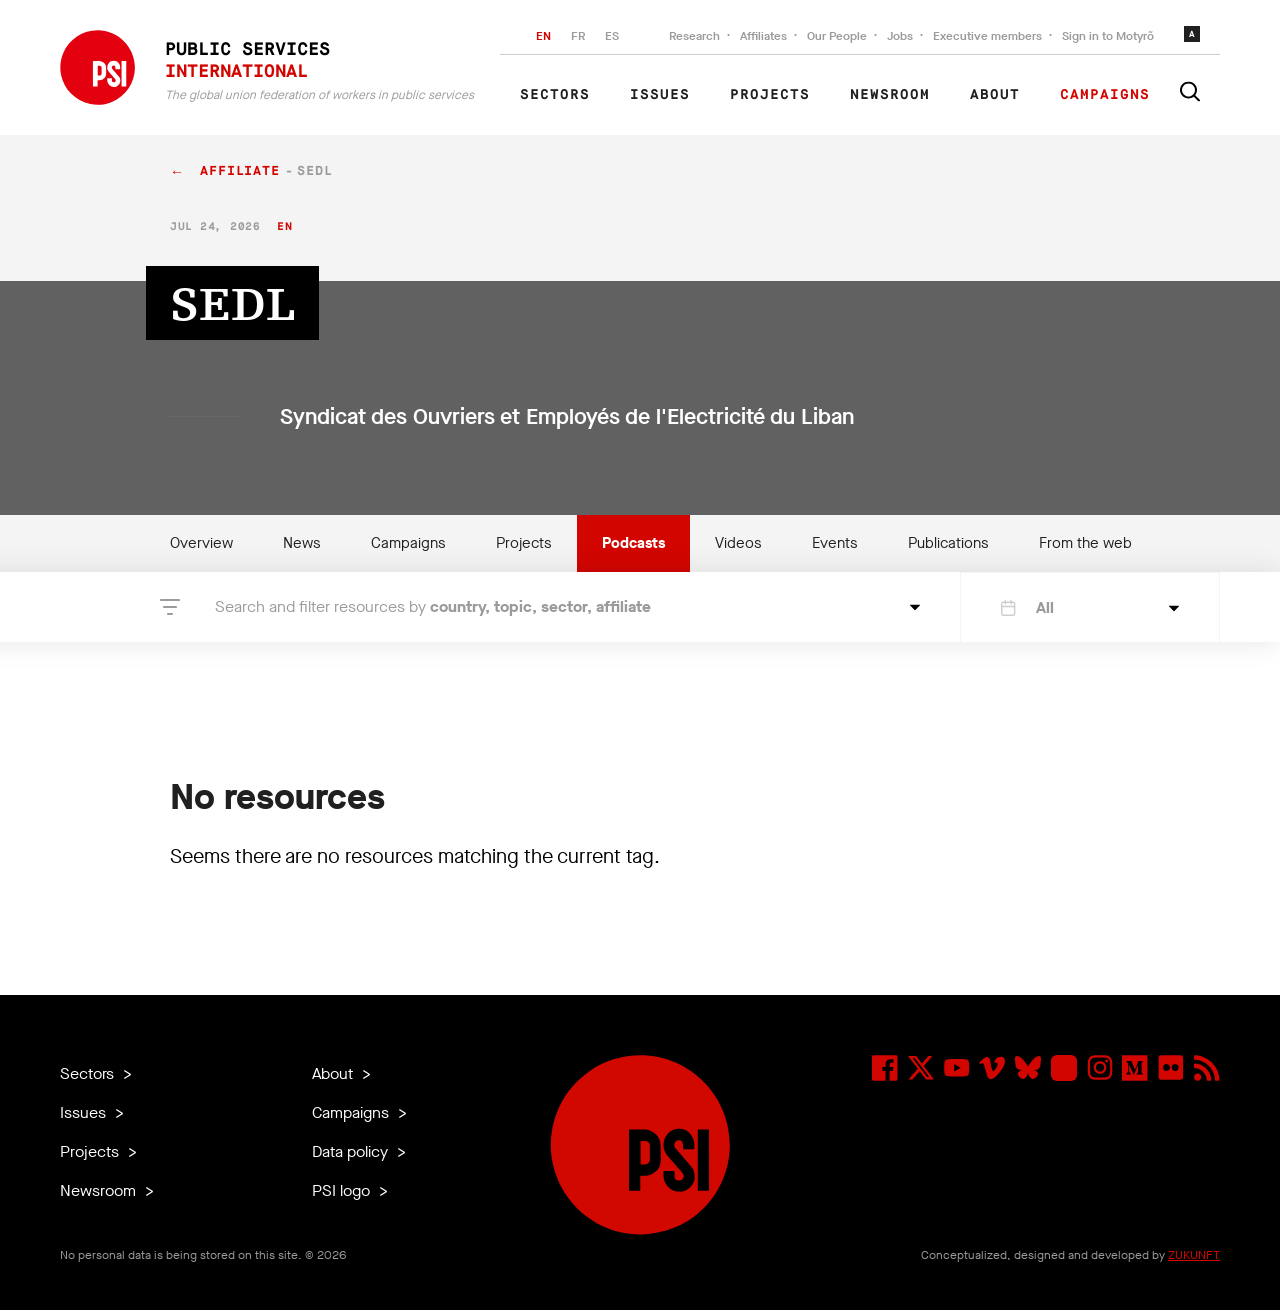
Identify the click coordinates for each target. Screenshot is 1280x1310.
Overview (201, 543)
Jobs (900, 36)
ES (612, 36)
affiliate (240, 171)
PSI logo (343, 1190)
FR (578, 36)
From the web (1085, 543)
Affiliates (763, 36)
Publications (948, 543)
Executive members (987, 36)
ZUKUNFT (1194, 1255)
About (995, 95)
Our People (837, 36)
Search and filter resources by (433, 606)
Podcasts (633, 543)
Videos (738, 543)
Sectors (555, 95)
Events (835, 543)
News (302, 543)
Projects (770, 95)
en (284, 226)
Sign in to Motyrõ (1108, 36)
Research (694, 36)
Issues (660, 95)
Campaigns (1105, 95)
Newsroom (890, 95)
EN (543, 36)
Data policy (352, 1151)
